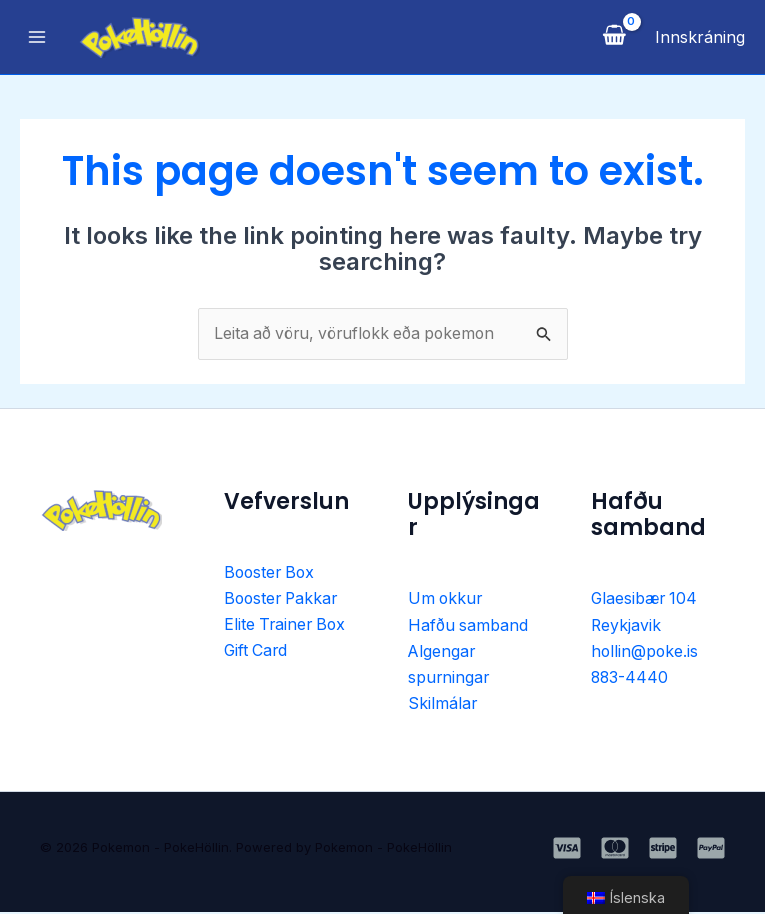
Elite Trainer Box (287, 626)
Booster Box (271, 573)
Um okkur (446, 600)
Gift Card (257, 653)
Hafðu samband (468, 626)
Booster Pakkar (283, 600)
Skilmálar (443, 705)
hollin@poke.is (645, 653)
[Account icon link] (700, 37)
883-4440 (630, 679)
